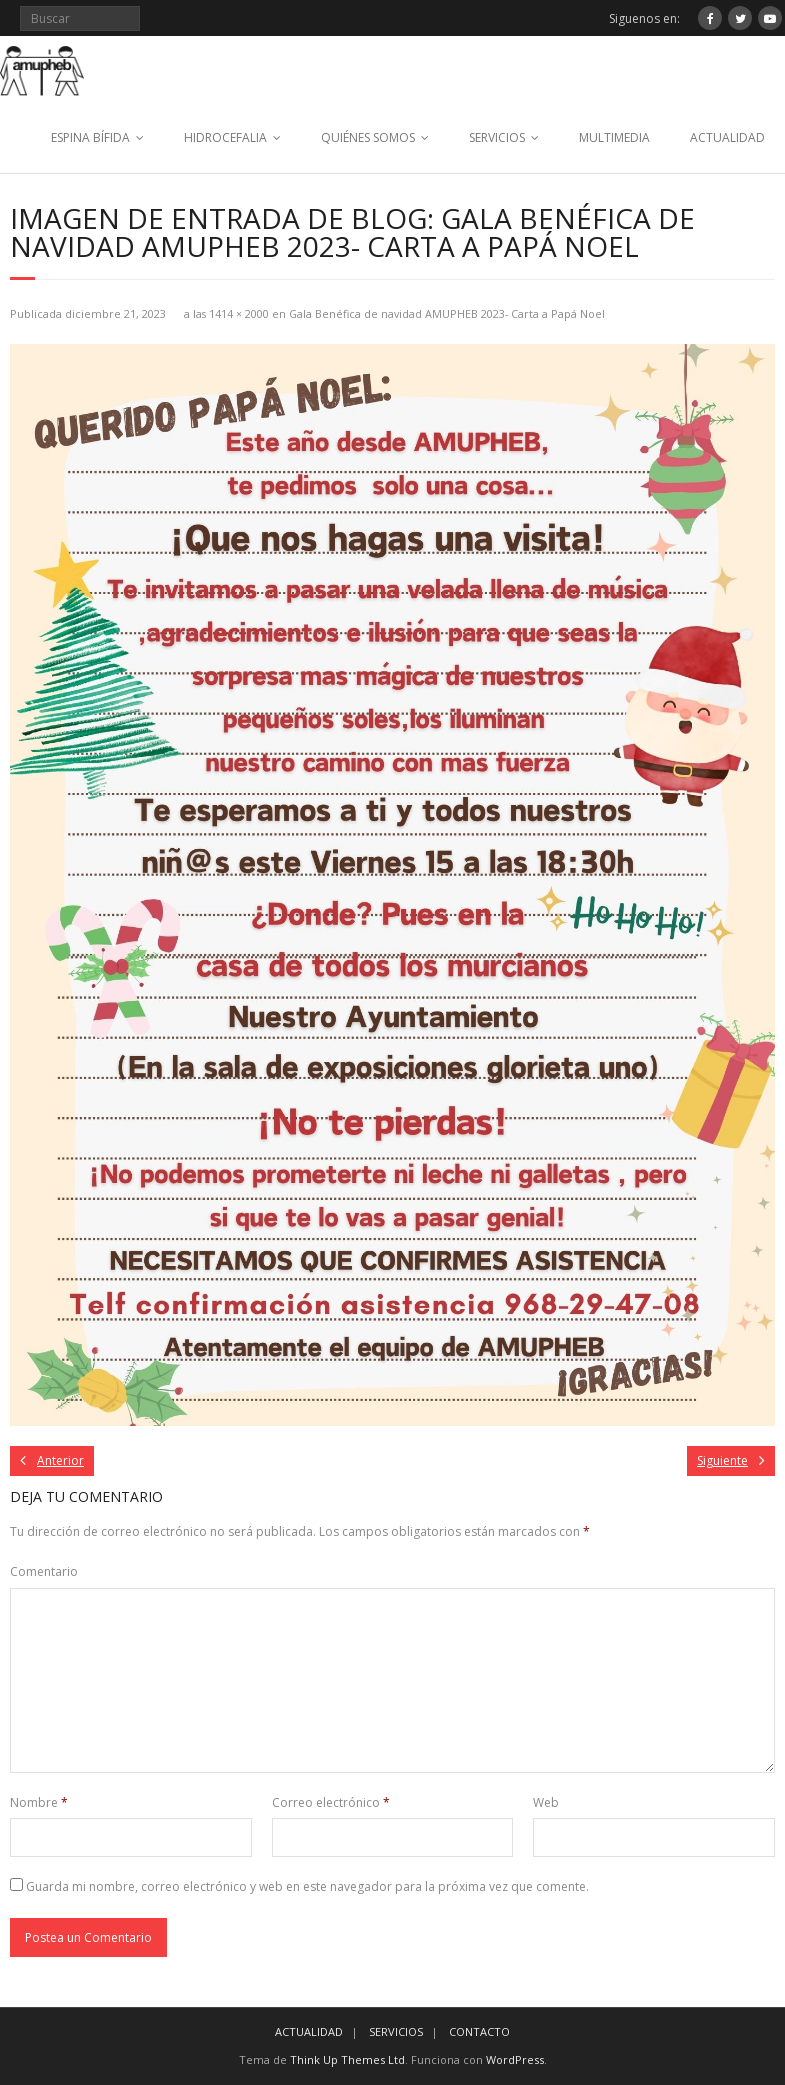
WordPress (515, 2059)
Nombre (39, 1802)
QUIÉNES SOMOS (368, 137)
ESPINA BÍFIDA (90, 137)
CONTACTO (479, 2031)
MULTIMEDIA (614, 137)
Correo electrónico (331, 1802)
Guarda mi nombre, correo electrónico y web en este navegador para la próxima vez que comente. (307, 1886)
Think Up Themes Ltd (347, 2059)
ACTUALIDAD (727, 137)
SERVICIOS (497, 137)
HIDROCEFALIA (225, 137)
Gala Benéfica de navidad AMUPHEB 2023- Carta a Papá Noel (447, 313)
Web (546, 1802)
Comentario (44, 1571)
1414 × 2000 (239, 313)
